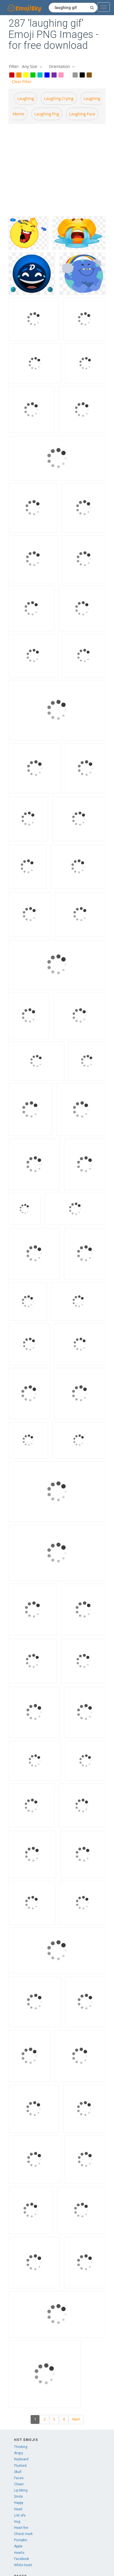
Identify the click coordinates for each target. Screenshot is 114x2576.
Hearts (19, 2553)
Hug (17, 2521)
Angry (18, 2453)
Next (76, 2419)
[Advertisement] (53, 169)
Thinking (20, 2447)
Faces (19, 2478)
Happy (18, 2503)
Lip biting (21, 2490)
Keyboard (21, 2459)
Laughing (25, 98)
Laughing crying (58, 98)
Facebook (21, 2559)
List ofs (20, 2515)
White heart (23, 2565)
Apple (18, 2546)
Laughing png (46, 114)
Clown (19, 2484)
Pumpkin (20, 2540)
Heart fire (21, 2528)
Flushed (20, 2466)
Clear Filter (22, 81)
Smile (18, 2497)
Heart (18, 2509)
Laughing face (82, 114)
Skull (17, 2472)
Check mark (23, 2534)
